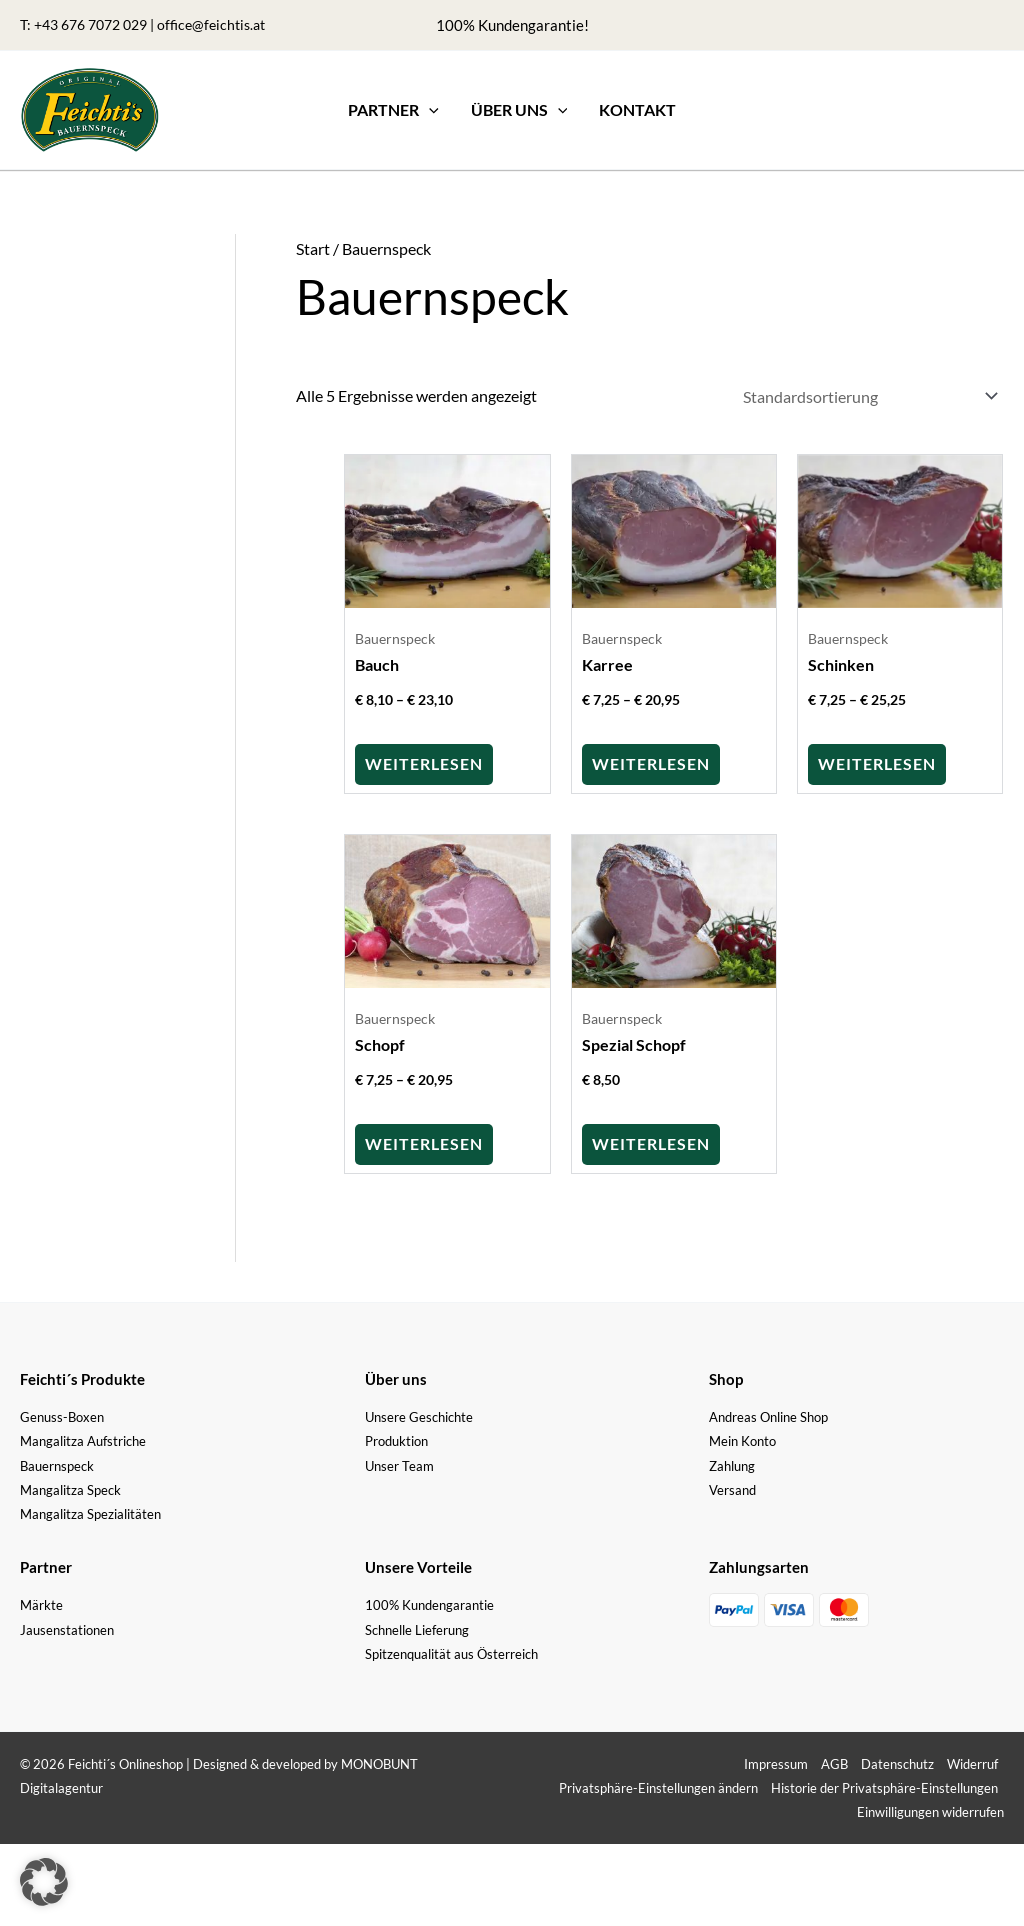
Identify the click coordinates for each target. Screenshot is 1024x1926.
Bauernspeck (57, 1464)
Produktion (396, 1439)
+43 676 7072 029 (90, 24)
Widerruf (972, 1762)
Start (313, 248)
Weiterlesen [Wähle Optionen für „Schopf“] (424, 1141)
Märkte (41, 1603)
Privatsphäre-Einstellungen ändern (658, 1786)
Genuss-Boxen (62, 1415)
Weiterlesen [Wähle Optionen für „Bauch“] (424, 761)
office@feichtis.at (211, 24)
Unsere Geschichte (419, 1415)
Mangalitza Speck (70, 1488)
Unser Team (399, 1464)
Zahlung (732, 1464)
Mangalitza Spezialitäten (90, 1512)
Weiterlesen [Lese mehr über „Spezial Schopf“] (651, 1141)
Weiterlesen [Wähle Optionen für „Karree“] (651, 761)
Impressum (776, 1762)
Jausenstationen (67, 1628)
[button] (393, 110)
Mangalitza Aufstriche (83, 1439)
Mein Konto (742, 1439)
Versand (732, 1488)
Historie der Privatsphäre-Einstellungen (884, 1786)
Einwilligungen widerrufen (930, 1810)
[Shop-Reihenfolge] (866, 395)
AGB (834, 1762)
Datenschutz (897, 1762)
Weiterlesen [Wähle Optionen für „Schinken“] (877, 761)
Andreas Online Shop (768, 1415)
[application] (429, 110)
